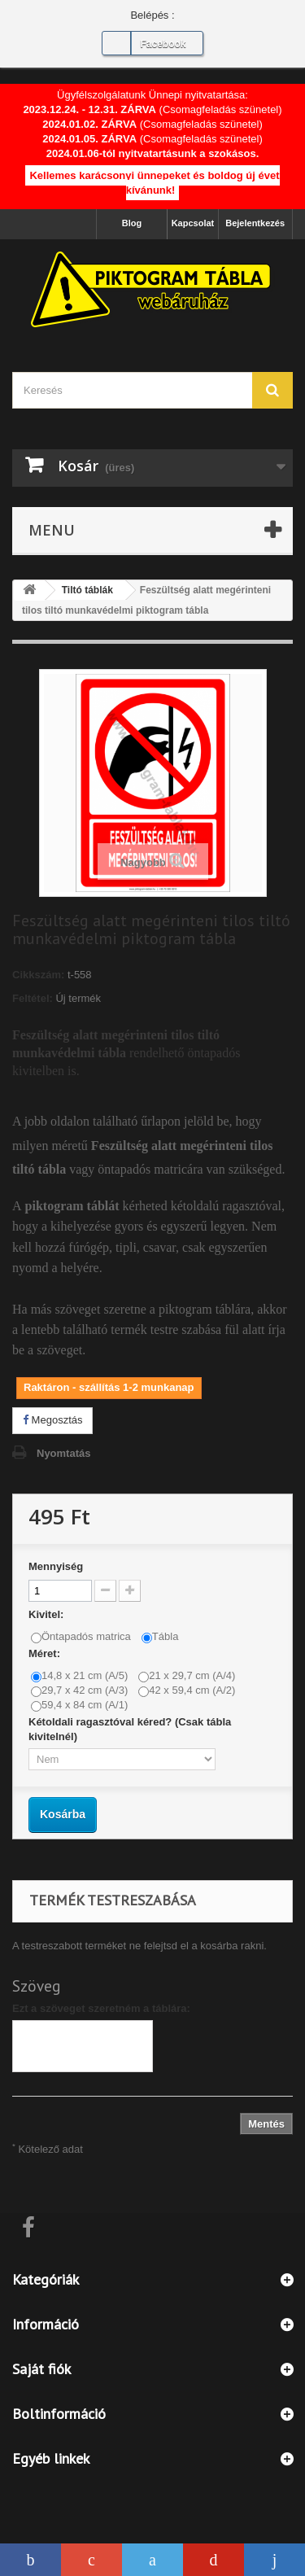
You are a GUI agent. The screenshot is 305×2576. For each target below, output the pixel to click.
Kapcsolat (193, 223)
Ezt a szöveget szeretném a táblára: (101, 2008)
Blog (132, 223)
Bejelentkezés (255, 223)
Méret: (45, 1653)
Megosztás (52, 1420)
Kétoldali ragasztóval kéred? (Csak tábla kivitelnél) (129, 1729)
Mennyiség (55, 1566)
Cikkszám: (38, 975)
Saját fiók (41, 2369)
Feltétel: (32, 998)
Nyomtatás (63, 1453)
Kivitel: (47, 1614)
